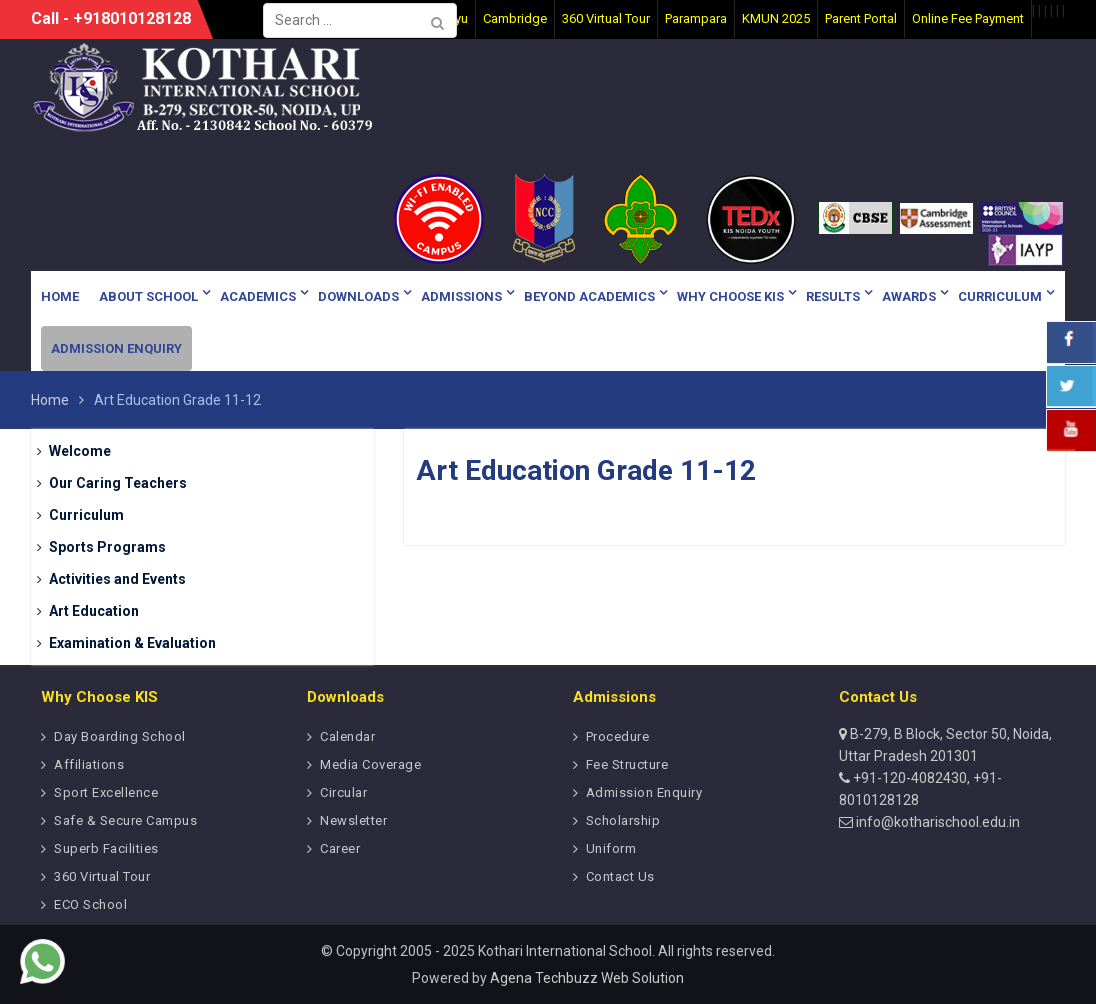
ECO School (90, 904)
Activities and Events (117, 579)
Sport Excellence (106, 792)
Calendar (347, 736)
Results (833, 296)
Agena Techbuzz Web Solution (587, 978)
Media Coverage (370, 764)
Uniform (611, 848)
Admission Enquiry (116, 348)
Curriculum (1000, 296)
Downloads (358, 296)
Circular (343, 792)
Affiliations (89, 764)
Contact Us (620, 876)
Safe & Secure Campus (125, 820)
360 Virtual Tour (102, 876)
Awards (909, 296)
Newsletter (353, 820)
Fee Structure (627, 764)
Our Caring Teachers (118, 483)
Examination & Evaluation (132, 643)
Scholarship (623, 820)
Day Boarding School (120, 736)
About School (148, 296)
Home (60, 296)
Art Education (94, 611)
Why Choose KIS (730, 296)
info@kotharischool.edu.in (936, 822)
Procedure (618, 736)
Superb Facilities (106, 848)
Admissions (461, 296)
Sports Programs (107, 547)
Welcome (80, 451)
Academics (258, 296)
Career (340, 848)
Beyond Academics (589, 296)
